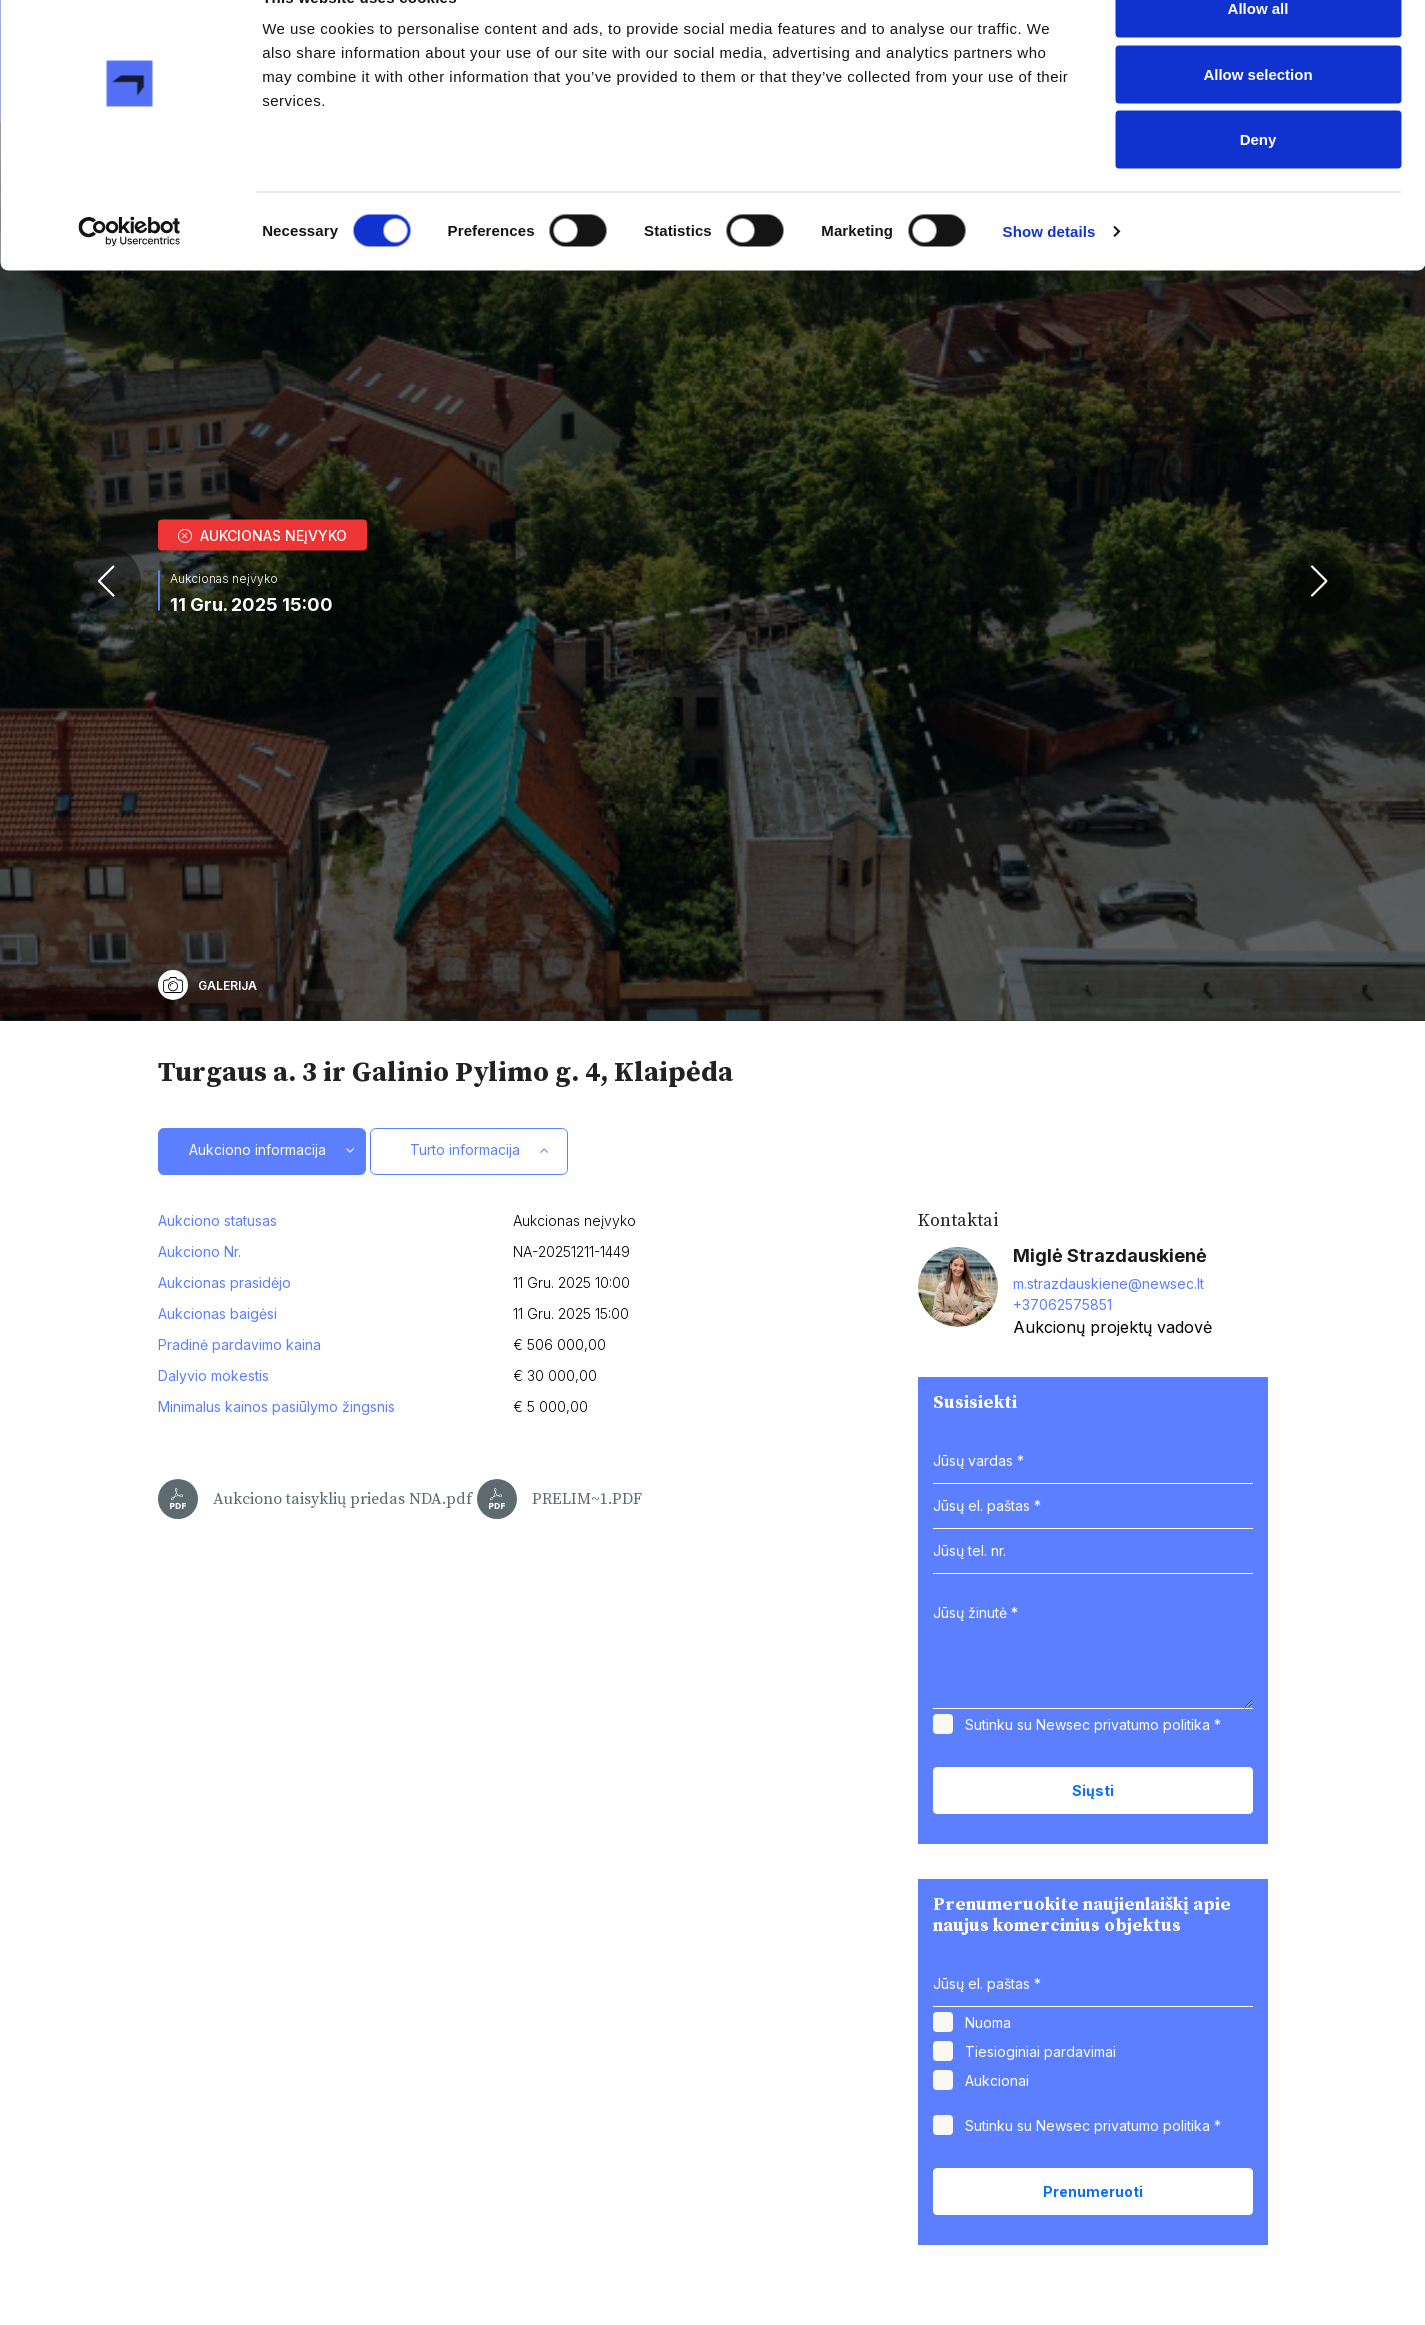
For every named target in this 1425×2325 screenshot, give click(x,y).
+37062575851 (1062, 1562)
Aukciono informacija (259, 1407)
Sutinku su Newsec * (1093, 1981)
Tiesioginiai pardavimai (1040, 2308)
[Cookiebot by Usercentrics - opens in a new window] (129, 276)
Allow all (1258, 52)
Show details (1049, 275)
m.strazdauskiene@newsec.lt (1108, 1541)
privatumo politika (1152, 1981)
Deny (1258, 183)
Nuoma (988, 2279)
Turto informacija (469, 1407)
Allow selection (1257, 118)
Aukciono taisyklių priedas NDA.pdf (315, 1756)
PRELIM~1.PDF (559, 1756)
